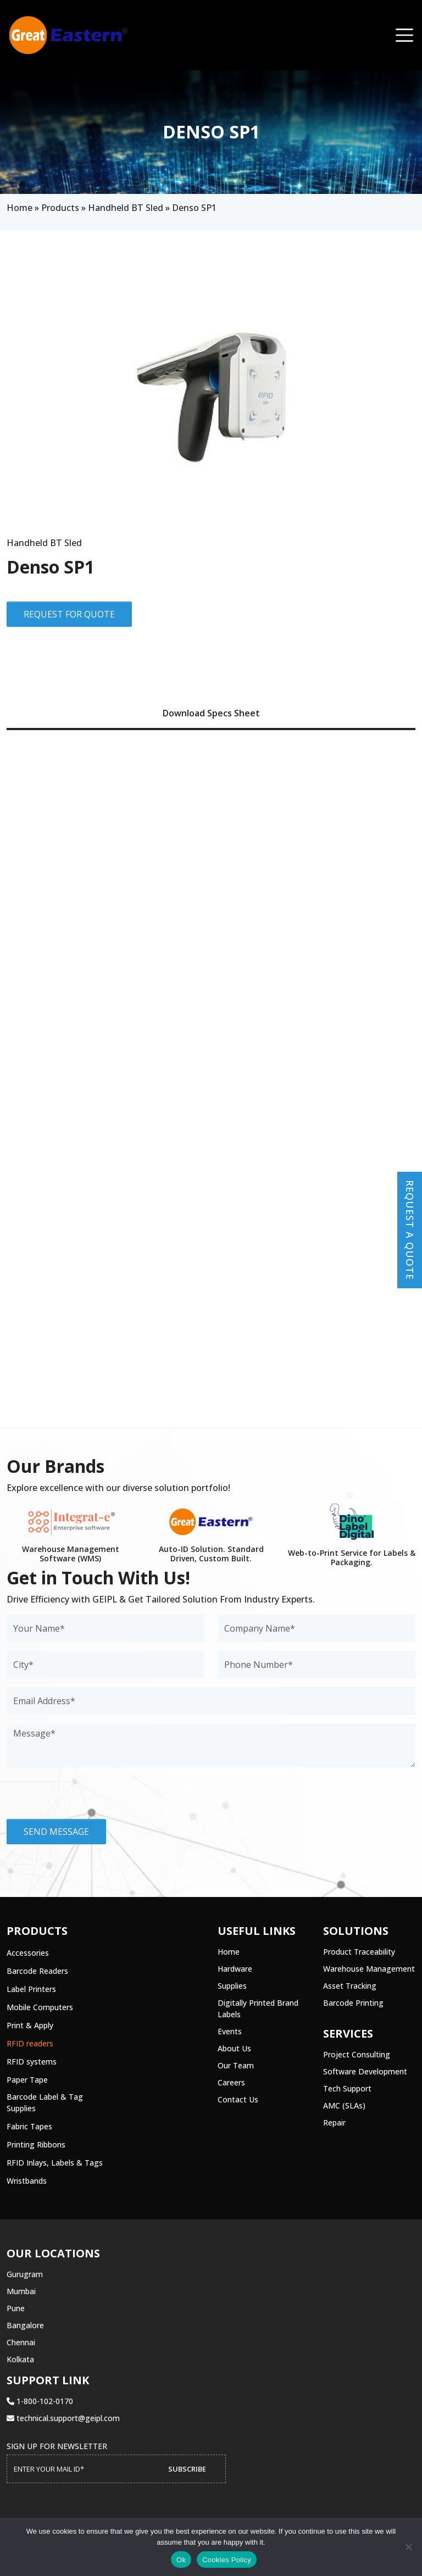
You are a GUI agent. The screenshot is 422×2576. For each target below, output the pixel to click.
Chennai (21, 2342)
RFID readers (30, 2043)
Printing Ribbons (36, 2144)
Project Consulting (356, 2054)
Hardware (235, 1968)
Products (60, 208)
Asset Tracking (349, 1985)
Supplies (232, 1985)
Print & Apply (30, 2025)
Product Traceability (359, 1951)
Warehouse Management (369, 1968)
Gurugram (25, 2274)
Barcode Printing (353, 2003)
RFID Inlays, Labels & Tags (55, 2162)
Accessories (28, 1953)
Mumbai (21, 2291)
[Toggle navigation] (404, 35)
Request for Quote (69, 614)
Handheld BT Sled (125, 208)
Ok (181, 2560)
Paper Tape (27, 2079)
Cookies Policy (226, 2560)
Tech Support (347, 2088)
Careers (231, 2082)
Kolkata (20, 2359)
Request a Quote (410, 1230)
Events (230, 2031)
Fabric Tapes (29, 2126)
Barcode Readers (37, 1971)
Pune (16, 2308)
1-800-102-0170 (40, 2401)
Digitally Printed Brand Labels (258, 2008)
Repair (334, 2122)
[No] (408, 2546)
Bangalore (25, 2325)
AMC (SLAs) (344, 2105)
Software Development (365, 2071)
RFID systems (32, 2061)
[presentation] (90, 1797)
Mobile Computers (40, 2007)
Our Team (236, 2065)
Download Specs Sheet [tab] (211, 713)
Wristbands (27, 2181)
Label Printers (31, 1989)
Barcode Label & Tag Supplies (45, 2102)
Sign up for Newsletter (57, 2446)
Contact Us (238, 2099)
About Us (234, 2048)
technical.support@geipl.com (63, 2418)
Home (19, 208)
